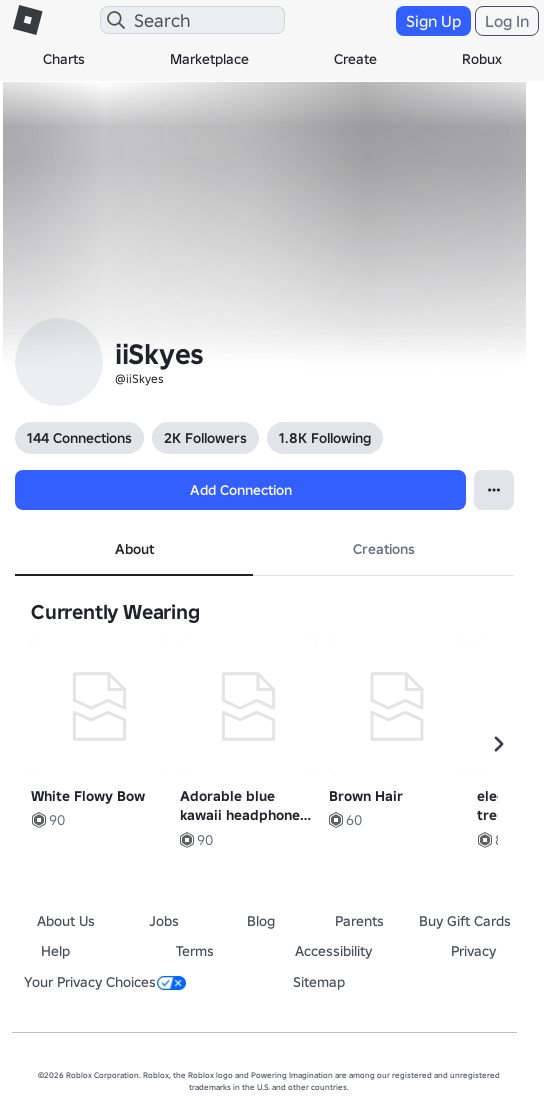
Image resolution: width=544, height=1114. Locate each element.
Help (55, 951)
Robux (482, 59)
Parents (359, 921)
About (134, 549)
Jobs (164, 921)
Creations (384, 549)
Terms (195, 951)
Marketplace (209, 59)
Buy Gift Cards (465, 921)
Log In (507, 21)
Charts (64, 59)
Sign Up (433, 21)
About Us (66, 921)
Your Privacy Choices (105, 982)
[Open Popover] (494, 490)
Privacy (473, 951)
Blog (261, 921)
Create (355, 59)
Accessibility (333, 951)
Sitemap (319, 982)
